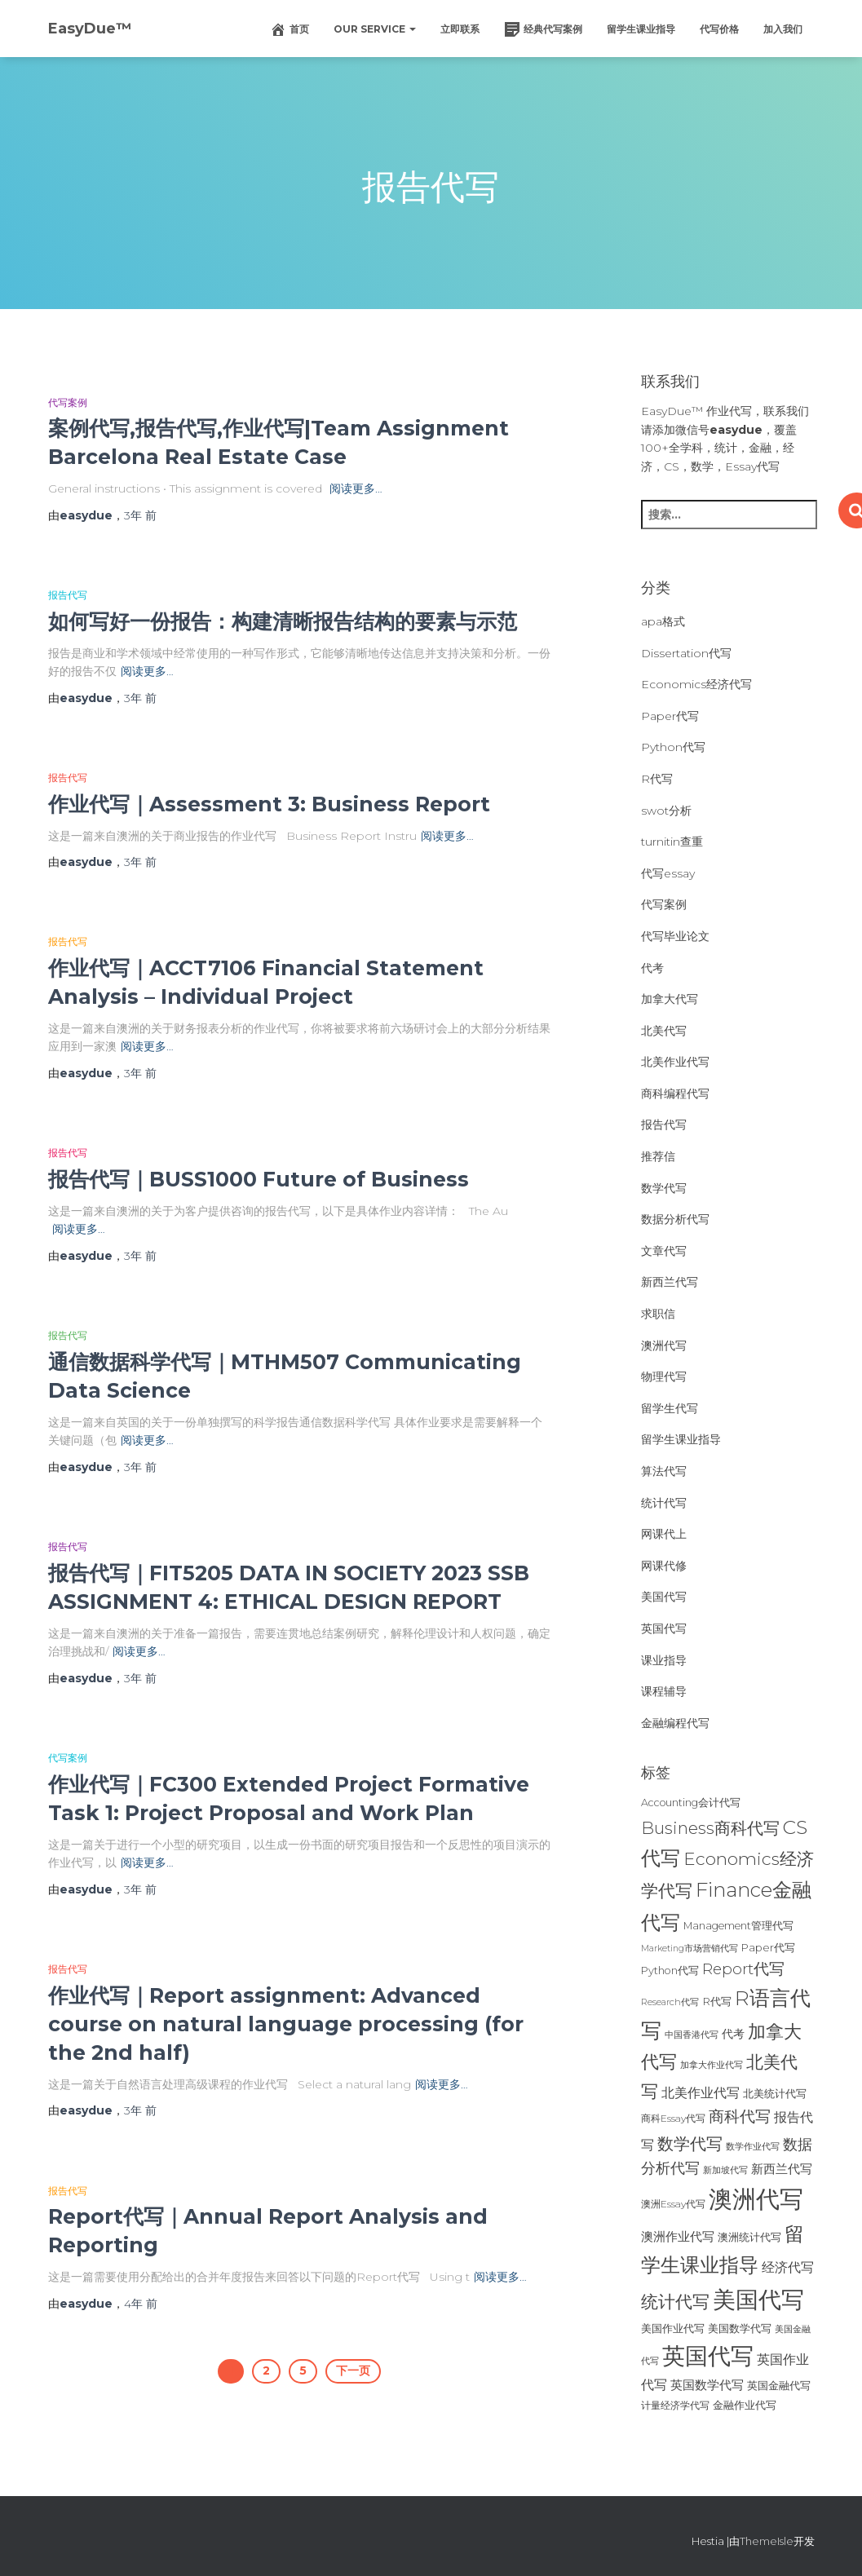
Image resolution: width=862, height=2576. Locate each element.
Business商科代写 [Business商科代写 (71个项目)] (710, 1828)
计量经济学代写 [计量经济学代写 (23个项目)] (675, 2405)
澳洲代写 (664, 1345)
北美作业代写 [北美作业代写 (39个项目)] (700, 2093)
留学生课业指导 (641, 29)
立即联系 (460, 29)
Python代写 (673, 747)
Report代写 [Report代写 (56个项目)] (743, 1969)
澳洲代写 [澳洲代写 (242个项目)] (756, 2199)
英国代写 (664, 1628)
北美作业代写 (675, 1061)
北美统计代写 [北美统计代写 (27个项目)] (775, 2093)
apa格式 (663, 621)
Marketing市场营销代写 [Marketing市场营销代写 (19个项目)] (689, 1948)
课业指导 (664, 1660)
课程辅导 (664, 1691)
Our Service (375, 29)
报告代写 (67, 595)
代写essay (668, 873)
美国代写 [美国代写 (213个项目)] (758, 2299)
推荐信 (658, 1156)
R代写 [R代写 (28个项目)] (717, 2001)
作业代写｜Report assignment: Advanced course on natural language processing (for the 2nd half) (286, 2024)
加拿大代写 (669, 999)
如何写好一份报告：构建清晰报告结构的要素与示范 (282, 621)
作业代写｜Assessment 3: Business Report (269, 804)
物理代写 (664, 1376)
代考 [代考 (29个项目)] (733, 2033)
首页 (289, 29)
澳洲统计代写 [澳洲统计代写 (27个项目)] (749, 2236)
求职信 (658, 1313)
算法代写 (664, 1471)
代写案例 (67, 402)
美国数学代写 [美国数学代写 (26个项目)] (739, 2328)
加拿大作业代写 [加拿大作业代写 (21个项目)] (711, 2064)
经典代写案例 (543, 29)
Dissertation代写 (686, 653)
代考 (652, 968)
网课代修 (664, 1565)
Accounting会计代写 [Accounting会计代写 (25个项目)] (690, 1802)
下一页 (353, 2370)
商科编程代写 (675, 1093)
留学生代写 (669, 1408)
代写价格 (719, 29)
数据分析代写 (675, 1219)
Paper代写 (670, 716)
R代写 (657, 778)
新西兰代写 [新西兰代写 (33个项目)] (781, 2169)
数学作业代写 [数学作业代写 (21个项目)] (753, 2146)
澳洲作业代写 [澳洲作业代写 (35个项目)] (677, 2236)
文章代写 (664, 1251)
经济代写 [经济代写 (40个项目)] (788, 2267)
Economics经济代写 (696, 684)
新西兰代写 (669, 1282)
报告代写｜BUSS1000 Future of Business (258, 1179)
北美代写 (664, 1030)
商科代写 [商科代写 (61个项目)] (740, 2116)
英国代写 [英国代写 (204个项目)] (708, 2356)
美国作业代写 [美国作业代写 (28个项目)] (673, 2328)
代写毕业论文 (675, 936)
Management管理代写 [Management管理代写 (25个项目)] (738, 1926)
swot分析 (666, 810)
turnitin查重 (672, 841)
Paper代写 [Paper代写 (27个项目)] (768, 1947)
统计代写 (664, 1503)
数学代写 (664, 1188)
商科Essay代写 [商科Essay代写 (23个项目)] (673, 2118)
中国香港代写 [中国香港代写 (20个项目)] (691, 2034)
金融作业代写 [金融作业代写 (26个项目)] (744, 2405)
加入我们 (782, 29)
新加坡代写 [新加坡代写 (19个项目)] (725, 2170)
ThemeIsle (766, 2540)
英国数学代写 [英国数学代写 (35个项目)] (707, 2385)
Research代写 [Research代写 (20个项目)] (670, 2002)
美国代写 (664, 1596)
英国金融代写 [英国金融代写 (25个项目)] (779, 2385)
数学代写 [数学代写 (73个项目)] (690, 2143)
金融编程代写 (675, 1723)
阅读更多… (355, 488)
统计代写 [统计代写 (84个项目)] (675, 2301)
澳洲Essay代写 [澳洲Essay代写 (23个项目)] (673, 2204)
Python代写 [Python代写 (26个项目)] (670, 1970)
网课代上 (664, 1534)
